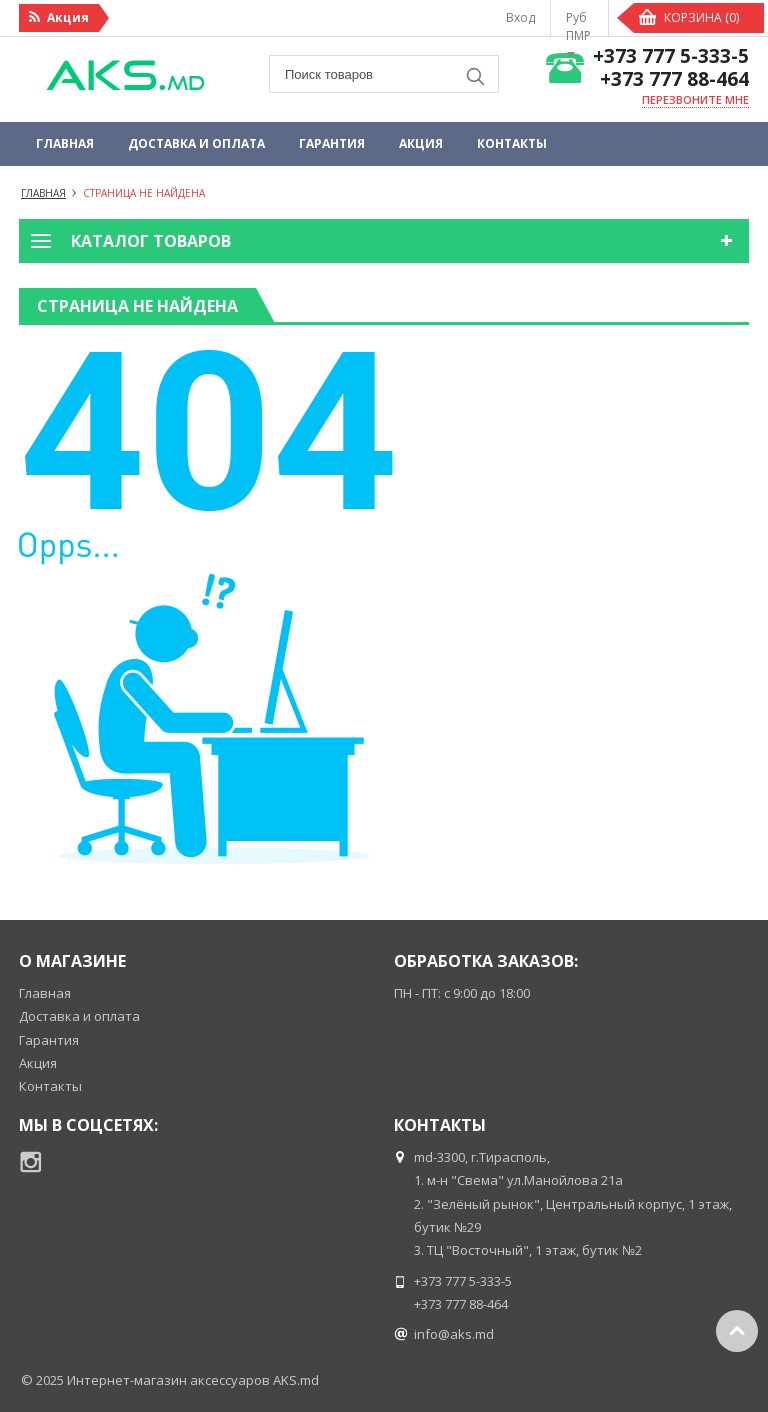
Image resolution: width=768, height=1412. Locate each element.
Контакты (512, 143)
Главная (65, 143)
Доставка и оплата (196, 143)
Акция (421, 143)
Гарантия (332, 143)
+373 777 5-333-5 (671, 56)
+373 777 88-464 (674, 79)
